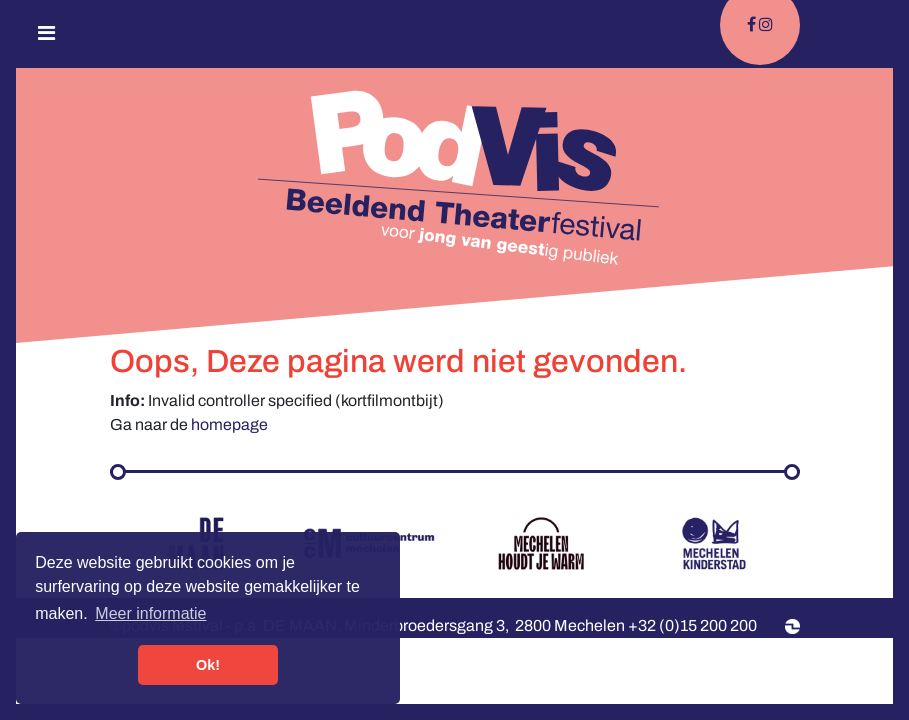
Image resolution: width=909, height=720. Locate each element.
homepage (229, 424)
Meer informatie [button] (150, 613)
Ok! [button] (208, 665)
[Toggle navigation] (46, 38)
